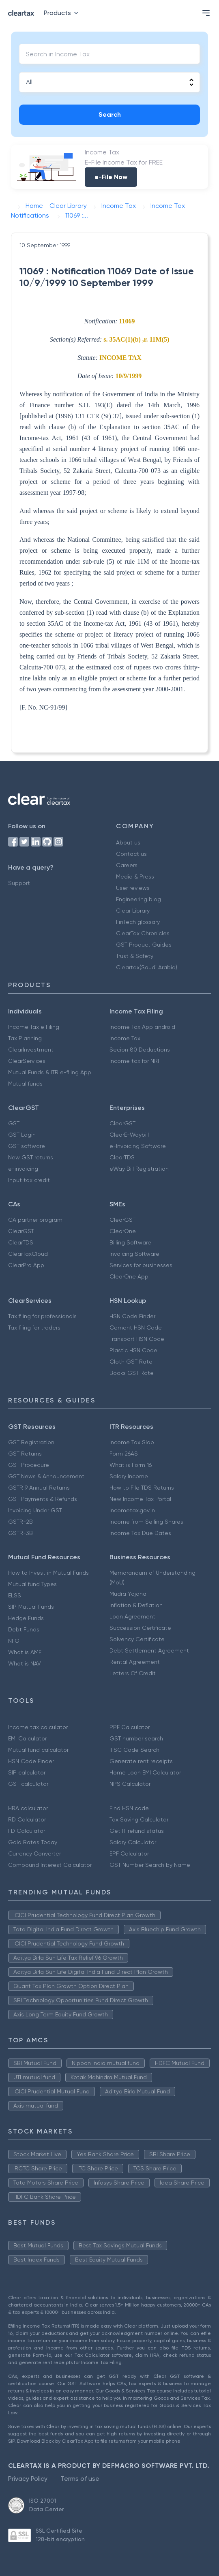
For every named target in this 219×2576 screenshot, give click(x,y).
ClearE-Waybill (129, 1134)
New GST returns (30, 1157)
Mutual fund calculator (38, 1750)
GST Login (22, 1134)
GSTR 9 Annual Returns (39, 1487)
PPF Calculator (130, 1727)
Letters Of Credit (133, 1673)
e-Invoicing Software (138, 1146)
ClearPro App (26, 1265)
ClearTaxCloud (28, 1254)
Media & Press (135, 876)
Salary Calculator (133, 1842)
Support (19, 883)
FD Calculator (26, 1831)
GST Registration (31, 1442)
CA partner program (35, 1219)
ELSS (14, 1595)
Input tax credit (29, 1180)
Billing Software (130, 1242)
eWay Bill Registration (139, 1168)
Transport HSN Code (137, 1339)
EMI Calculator (27, 1738)
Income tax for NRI (134, 1061)
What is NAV (24, 1663)
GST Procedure (28, 1465)
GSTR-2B (20, 1521)
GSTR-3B (20, 1533)
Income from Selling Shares (146, 1521)
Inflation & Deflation (136, 1605)
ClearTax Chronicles (143, 933)
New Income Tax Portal (140, 1499)
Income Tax (125, 1038)
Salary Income (129, 1476)
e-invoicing (23, 1168)
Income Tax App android (142, 1027)
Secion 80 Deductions (140, 1049)
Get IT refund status (137, 1831)
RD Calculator (27, 1819)
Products (63, 13)
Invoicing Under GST (35, 1510)
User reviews (133, 888)
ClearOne (123, 1231)
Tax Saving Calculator (139, 1819)
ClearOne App (129, 1276)
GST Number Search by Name (150, 1865)
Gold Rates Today (32, 1842)
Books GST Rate (132, 1373)
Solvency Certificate (137, 1639)
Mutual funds (25, 1083)
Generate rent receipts (141, 1761)
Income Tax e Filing (33, 1027)
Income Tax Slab (132, 1442)
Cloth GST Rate (131, 1361)
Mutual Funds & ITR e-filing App (49, 1072)
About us (128, 842)
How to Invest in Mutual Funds (48, 1572)
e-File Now (110, 177)
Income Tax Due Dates (140, 1533)
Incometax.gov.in (132, 1510)
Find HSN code (129, 1808)
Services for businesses (141, 1265)
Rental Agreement (135, 1662)
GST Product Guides (144, 944)
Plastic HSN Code (133, 1350)
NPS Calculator (130, 1784)
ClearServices (26, 1061)
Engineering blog (138, 899)
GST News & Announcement (46, 1476)
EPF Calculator (129, 1853)
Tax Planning (25, 1038)
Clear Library (133, 910)
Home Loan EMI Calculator (145, 1772)
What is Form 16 (131, 1465)
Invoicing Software (134, 1254)
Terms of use (79, 2478)
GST (13, 1123)
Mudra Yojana (128, 1593)
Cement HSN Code (136, 1327)
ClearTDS (122, 1157)
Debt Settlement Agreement (149, 1650)
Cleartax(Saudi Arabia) (146, 967)
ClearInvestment (31, 1049)
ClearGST (122, 1123)
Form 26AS (124, 1453)
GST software (26, 1146)
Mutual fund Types (32, 1584)
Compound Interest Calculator (50, 1865)
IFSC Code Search (134, 1750)
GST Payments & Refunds (42, 1499)
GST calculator (28, 1784)
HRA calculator (28, 1808)
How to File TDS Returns (142, 1487)
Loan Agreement (132, 1616)
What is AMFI (25, 1652)
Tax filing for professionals (42, 1316)
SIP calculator (26, 1772)
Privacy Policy (27, 2478)
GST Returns (25, 1453)
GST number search (136, 1738)
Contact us (131, 854)
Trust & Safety (134, 956)
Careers (126, 865)
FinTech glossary (138, 922)
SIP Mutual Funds (31, 1606)
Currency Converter (34, 1853)
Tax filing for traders (34, 1327)
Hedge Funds (26, 1618)
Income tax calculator (38, 1727)
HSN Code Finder (132, 1316)
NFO (13, 1641)
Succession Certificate (140, 1628)
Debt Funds (23, 1629)
